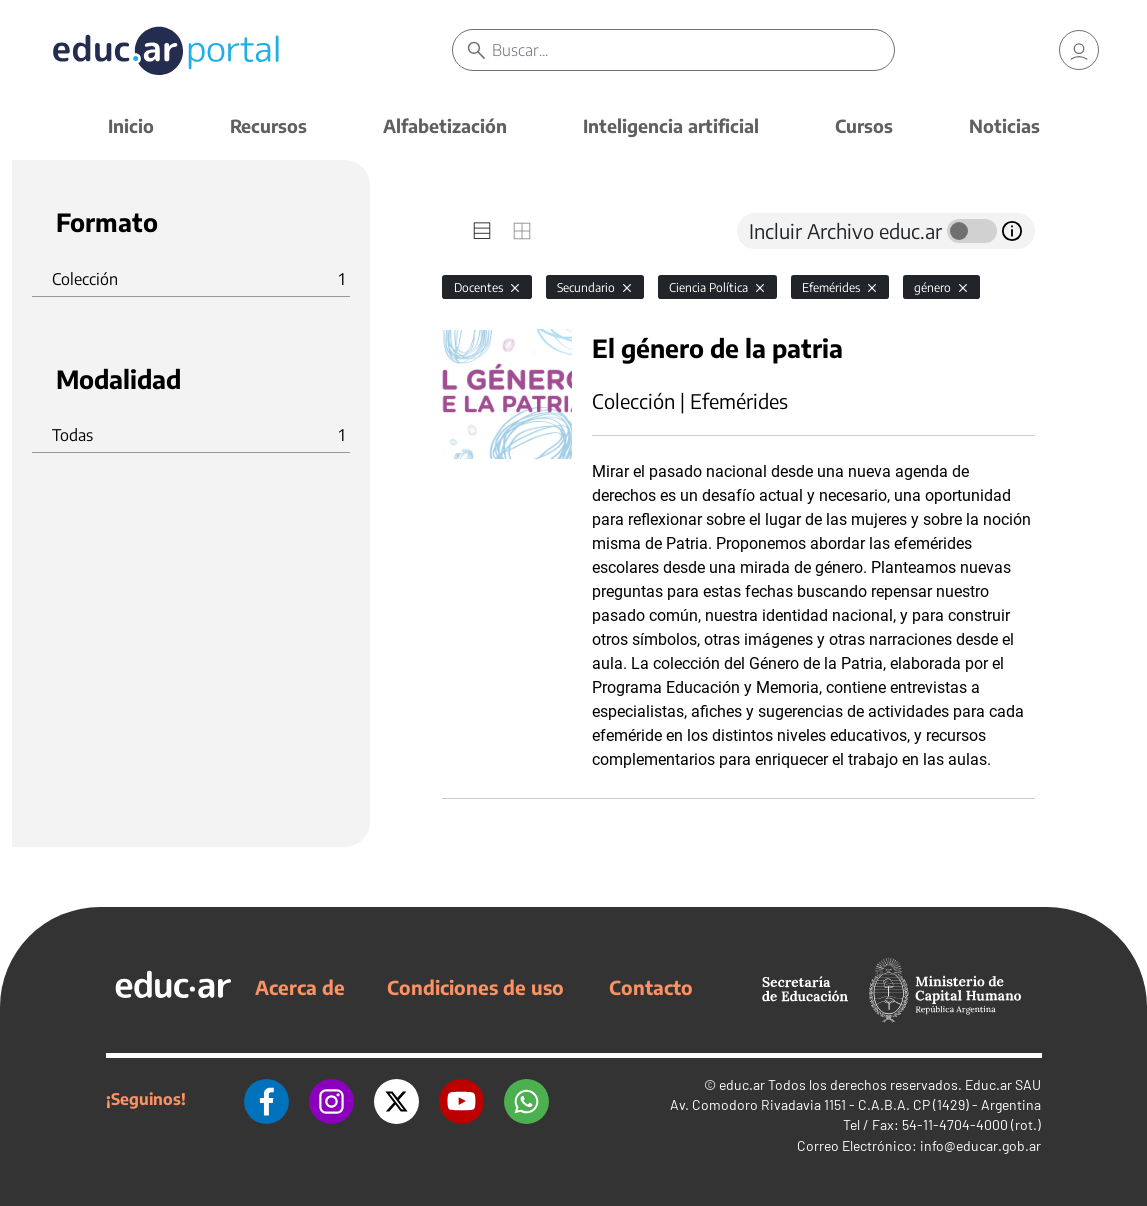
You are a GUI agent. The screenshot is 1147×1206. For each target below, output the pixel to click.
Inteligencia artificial (671, 125)
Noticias (1004, 125)
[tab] (482, 231)
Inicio (131, 125)
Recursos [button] (268, 125)
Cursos (864, 125)
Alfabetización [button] (445, 125)
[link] (1079, 50)
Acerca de (300, 987)
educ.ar (742, 1084)
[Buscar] (692, 50)
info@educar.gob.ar (980, 1145)
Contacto (651, 987)
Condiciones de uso (475, 987)
